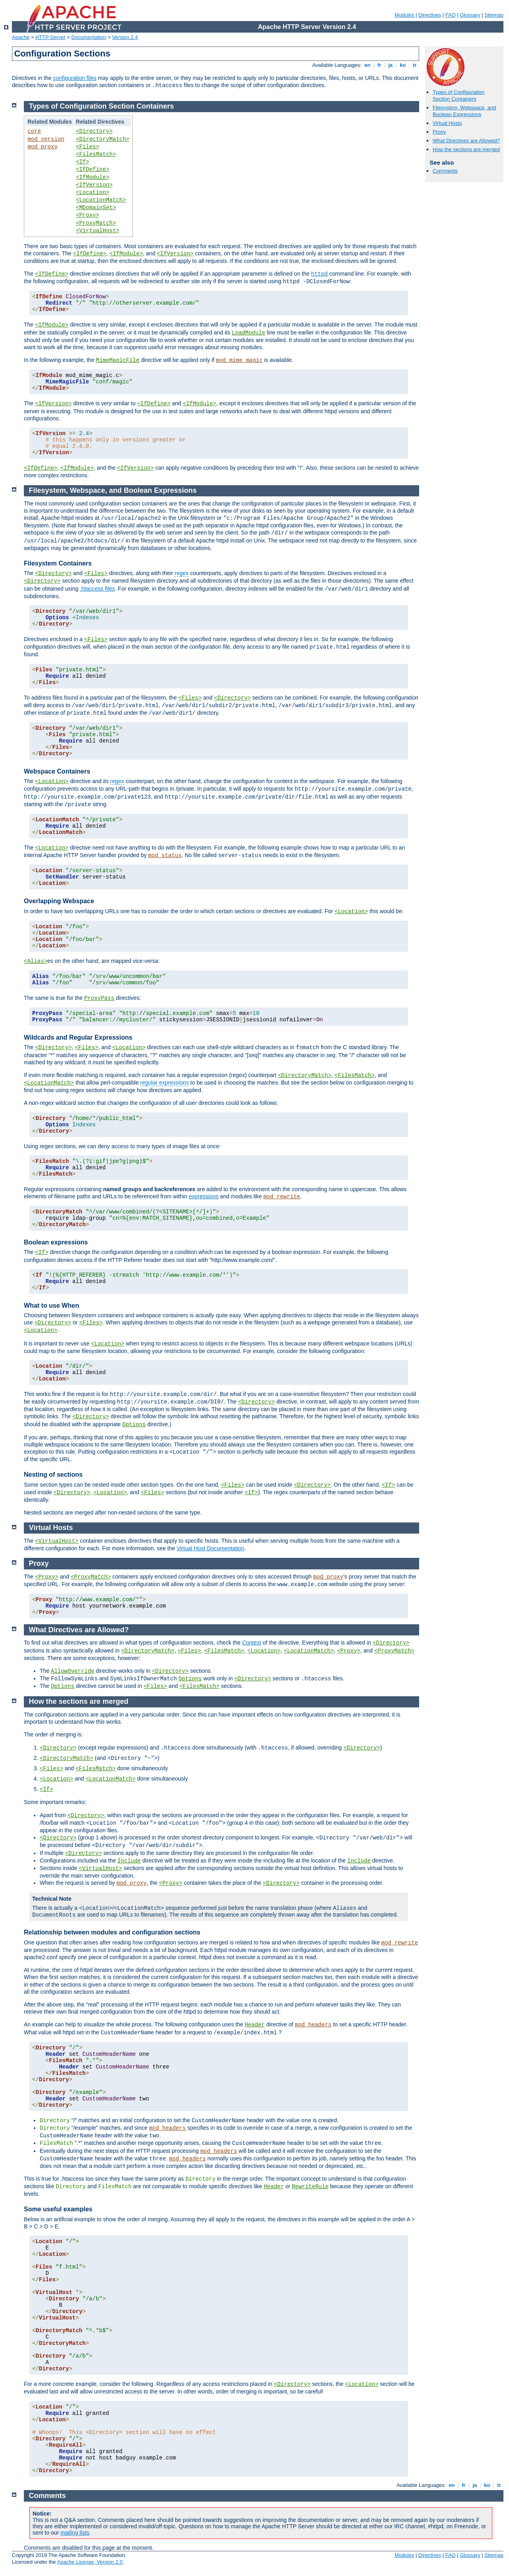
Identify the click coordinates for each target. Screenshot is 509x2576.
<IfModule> (92, 177)
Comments (445, 171)
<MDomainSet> (96, 207)
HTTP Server (50, 37)
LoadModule (248, 333)
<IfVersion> (94, 185)
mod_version (45, 139)
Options (134, 1424)
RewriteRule (310, 2186)
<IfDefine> (92, 169)
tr (415, 65)
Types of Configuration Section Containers (458, 95)
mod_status (165, 855)
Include (129, 1861)
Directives (429, 15)
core (34, 131)
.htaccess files (97, 588)
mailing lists (74, 2532)
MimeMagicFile (117, 360)
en (367, 65)
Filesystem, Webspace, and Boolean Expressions (464, 111)
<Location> (92, 192)
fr (379, 65)
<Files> (87, 147)
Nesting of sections (53, 1474)
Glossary (470, 15)
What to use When (51, 1305)
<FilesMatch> (96, 154)
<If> (82, 162)
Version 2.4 (125, 37)
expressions (204, 1196)
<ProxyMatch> (96, 223)
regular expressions (164, 1082)
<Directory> (94, 131)
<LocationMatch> (101, 200)
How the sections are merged (466, 149)
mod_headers (313, 2025)
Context (251, 1642)
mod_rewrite (281, 1197)
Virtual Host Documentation (210, 1548)
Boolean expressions (56, 1242)
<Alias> (35, 961)
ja (390, 65)
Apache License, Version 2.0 (89, 2562)
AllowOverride (72, 1671)
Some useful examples (58, 2209)
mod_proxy (42, 147)
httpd (319, 274)
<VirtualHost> (97, 230)
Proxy (439, 132)
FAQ (450, 15)
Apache (20, 37)
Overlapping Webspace (59, 901)
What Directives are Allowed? (466, 141)
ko (402, 65)
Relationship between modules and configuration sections (112, 1932)
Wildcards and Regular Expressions (78, 1037)
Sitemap (493, 15)
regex (181, 573)
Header (254, 2025)
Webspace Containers (57, 771)
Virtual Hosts (447, 123)
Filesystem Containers (58, 563)
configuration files (74, 78)
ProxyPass (99, 998)
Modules (404, 15)
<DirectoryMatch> (102, 139)
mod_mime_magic (239, 360)
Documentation (88, 37)
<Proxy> (87, 215)
